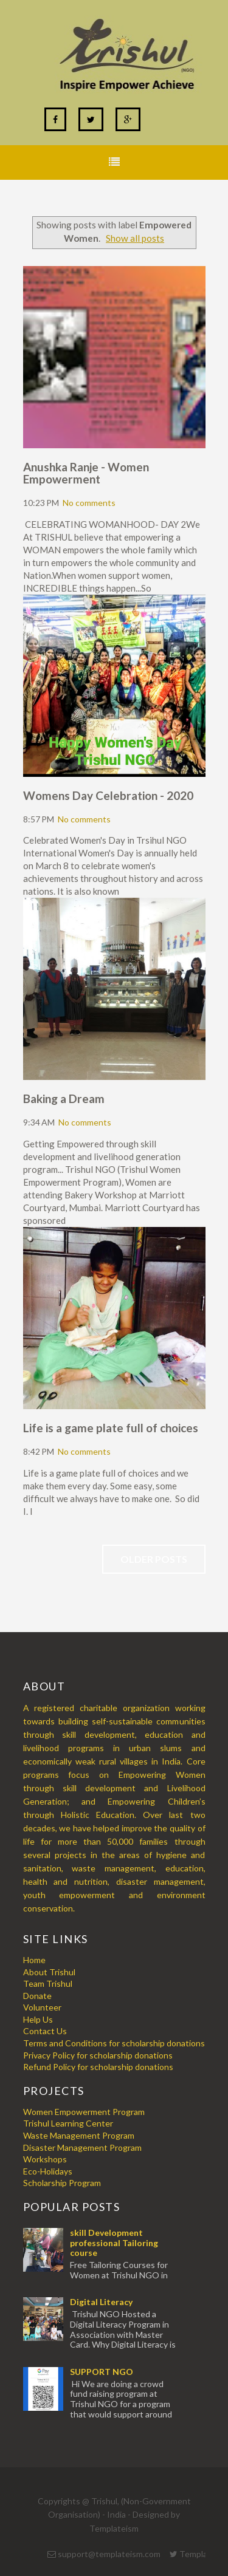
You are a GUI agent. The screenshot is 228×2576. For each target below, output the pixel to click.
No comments (89, 502)
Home (34, 1960)
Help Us (38, 2019)
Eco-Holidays (47, 2171)
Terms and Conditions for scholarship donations (114, 2043)
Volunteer (42, 2007)
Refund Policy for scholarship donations (98, 2067)
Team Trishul (47, 1983)
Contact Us (45, 2031)
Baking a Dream (64, 1098)
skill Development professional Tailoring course (114, 2242)
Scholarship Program (62, 2183)
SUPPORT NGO (101, 2371)
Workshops (45, 2159)
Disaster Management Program (82, 2147)
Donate (37, 1995)
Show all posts (135, 238)
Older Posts (153, 1559)
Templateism (114, 2528)
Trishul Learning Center (68, 2123)
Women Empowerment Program (84, 2111)
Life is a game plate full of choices (110, 1428)
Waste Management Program (78, 2135)
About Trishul (49, 1972)
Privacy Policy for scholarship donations (98, 2055)
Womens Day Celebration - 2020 (108, 795)
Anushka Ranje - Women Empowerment (86, 473)
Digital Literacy (101, 2302)
